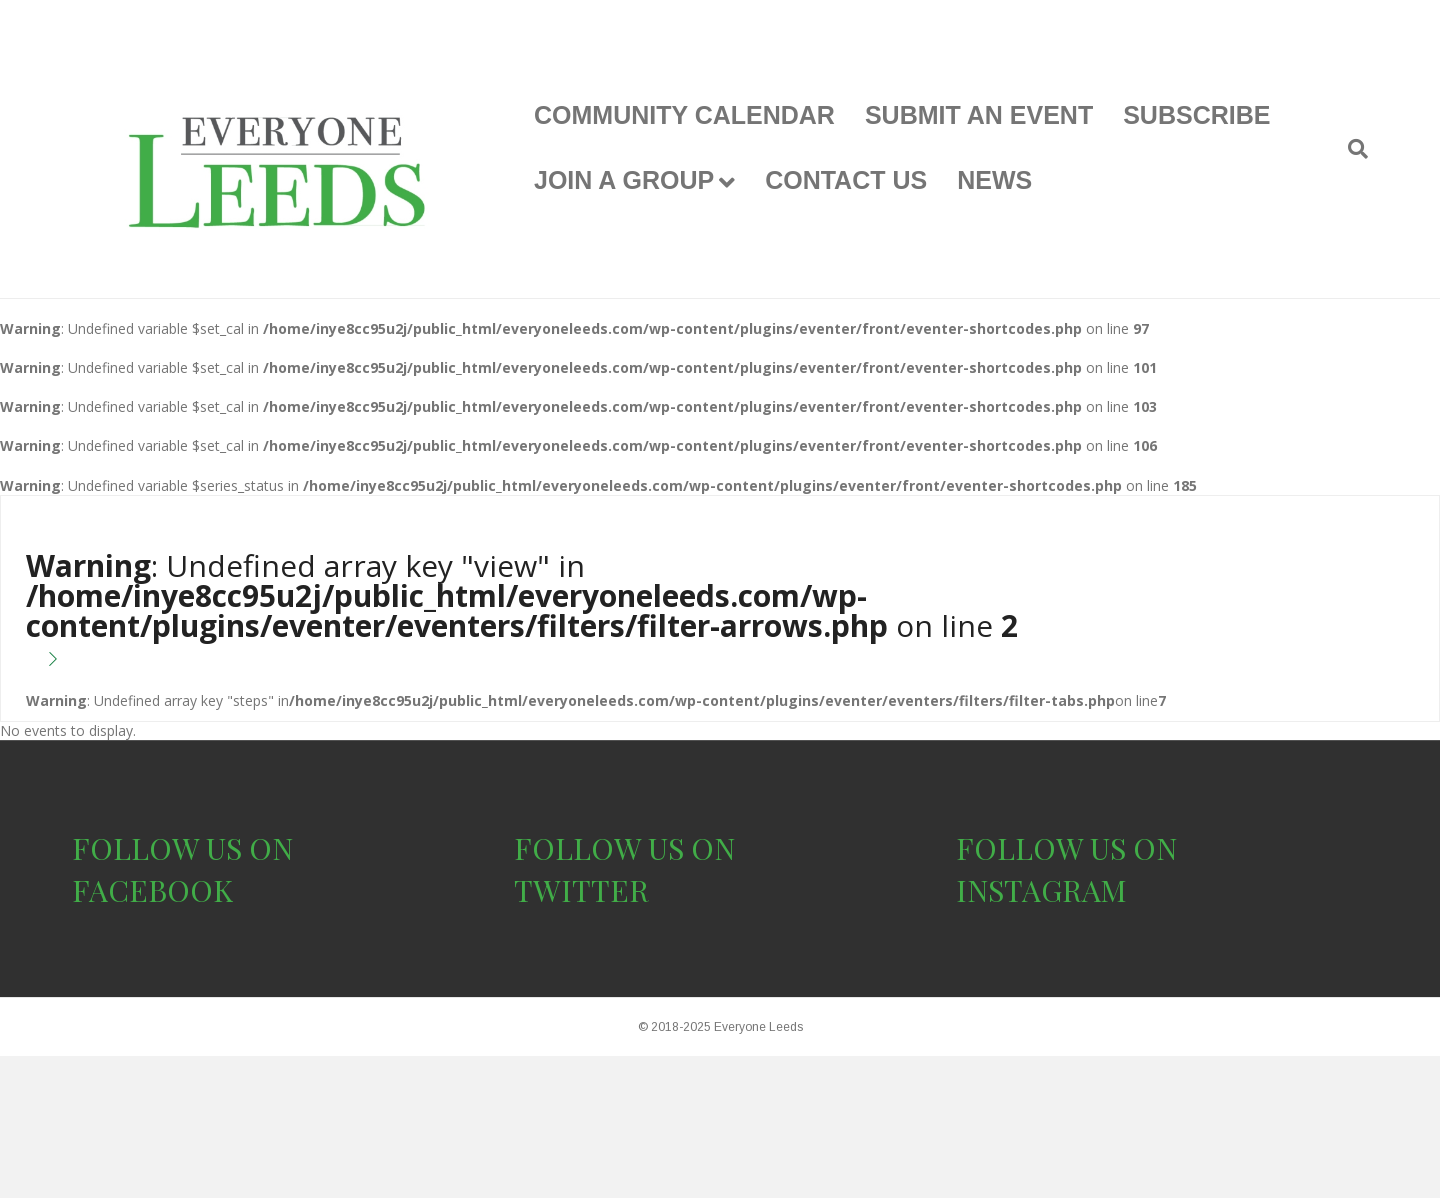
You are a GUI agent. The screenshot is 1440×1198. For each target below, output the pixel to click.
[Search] (1350, 149)
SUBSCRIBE (1196, 115)
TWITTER (581, 890)
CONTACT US (846, 180)
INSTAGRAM (1041, 890)
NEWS (994, 180)
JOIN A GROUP (624, 180)
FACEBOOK (152, 890)
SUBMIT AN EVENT (979, 115)
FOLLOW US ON (182, 848)
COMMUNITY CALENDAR (684, 115)
